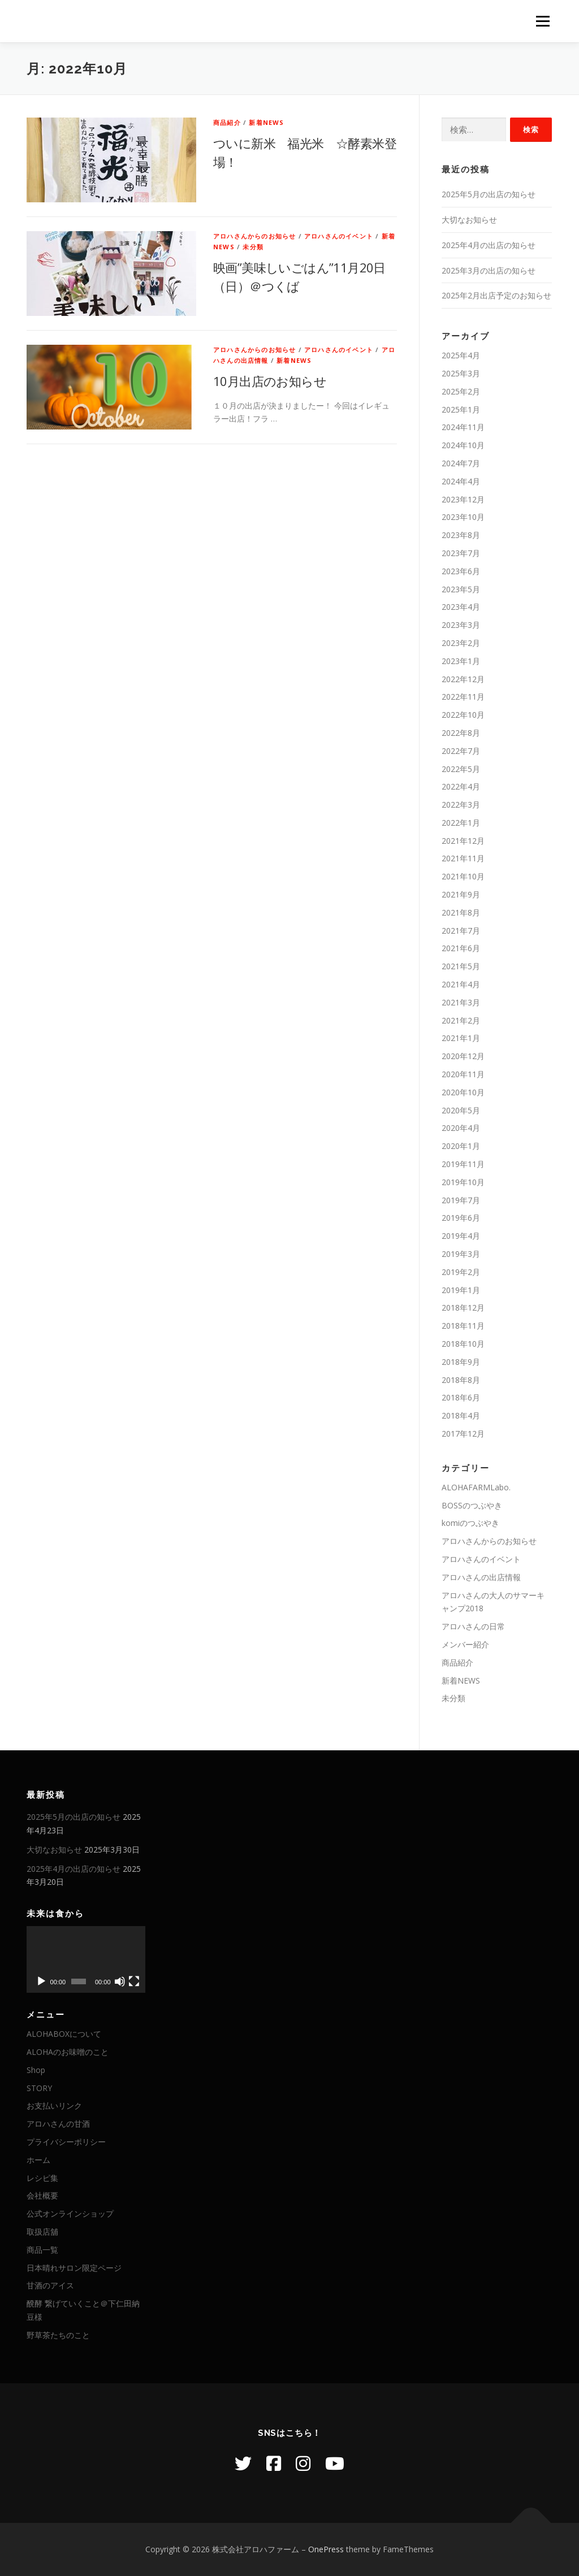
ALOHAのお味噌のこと (68, 2051)
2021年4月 (461, 984)
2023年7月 (461, 553)
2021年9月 (461, 894)
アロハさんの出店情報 (481, 1577)
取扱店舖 (42, 2231)
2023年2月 (461, 643)
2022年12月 (463, 679)
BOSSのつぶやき (472, 1505)
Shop (36, 2070)
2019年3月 (461, 1253)
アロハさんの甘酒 (58, 2123)
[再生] (41, 1981)
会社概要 (42, 2195)
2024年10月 (463, 445)
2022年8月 (461, 732)
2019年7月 (461, 1200)
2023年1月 (461, 661)
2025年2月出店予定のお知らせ (496, 295)
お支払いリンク (54, 2105)
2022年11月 (463, 696)
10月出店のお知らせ (269, 380)
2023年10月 (463, 516)
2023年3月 (461, 624)
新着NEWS (266, 122)
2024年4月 (461, 481)
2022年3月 (461, 804)
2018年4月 (461, 1415)
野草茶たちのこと (58, 2335)
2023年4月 (461, 606)
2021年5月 (461, 966)
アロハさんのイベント (338, 236)
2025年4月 (461, 355)
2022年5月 (461, 769)
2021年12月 (463, 840)
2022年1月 (461, 822)
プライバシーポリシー (66, 2141)
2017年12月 (463, 1433)
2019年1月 (461, 1290)
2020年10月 (463, 1092)
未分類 (253, 246)
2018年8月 (461, 1379)
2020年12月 (463, 1056)
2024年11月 (463, 427)
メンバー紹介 (465, 1644)
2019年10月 (463, 1182)
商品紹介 (227, 122)
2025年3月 (461, 373)
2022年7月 (461, 750)
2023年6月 (461, 571)
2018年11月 (463, 1325)
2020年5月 (461, 1110)
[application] (86, 1959)
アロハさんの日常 (473, 1626)
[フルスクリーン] (134, 1981)
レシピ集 (42, 2177)
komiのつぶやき (470, 1522)
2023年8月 (461, 535)
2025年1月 (461, 409)
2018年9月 (461, 1361)
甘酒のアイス (50, 2285)
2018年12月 (463, 1307)
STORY (39, 2088)
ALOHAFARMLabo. (476, 1487)
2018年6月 (461, 1397)
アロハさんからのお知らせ (254, 236)
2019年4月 (461, 1235)
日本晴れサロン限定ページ (74, 2267)
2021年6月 (461, 948)
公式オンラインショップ (70, 2213)
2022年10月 (463, 714)
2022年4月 (461, 786)
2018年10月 (463, 1343)
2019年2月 (461, 1272)
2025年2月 (461, 391)
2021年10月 (463, 876)
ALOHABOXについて (64, 2033)
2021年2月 (461, 1020)
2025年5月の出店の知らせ (488, 194)
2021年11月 (463, 858)
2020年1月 (461, 1145)
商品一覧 (42, 2249)
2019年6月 (461, 1217)
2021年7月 (461, 930)
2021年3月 (461, 1002)
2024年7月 (461, 463)
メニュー (542, 21)
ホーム (38, 2159)
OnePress (326, 2549)
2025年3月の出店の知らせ (488, 270)
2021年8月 (461, 912)
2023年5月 (461, 589)
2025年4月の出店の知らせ (488, 245)
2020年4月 (461, 1127)
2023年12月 (463, 499)
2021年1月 (461, 1038)
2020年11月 (463, 1074)
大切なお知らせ (469, 219)
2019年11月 (463, 1164)
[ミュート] (120, 1981)
